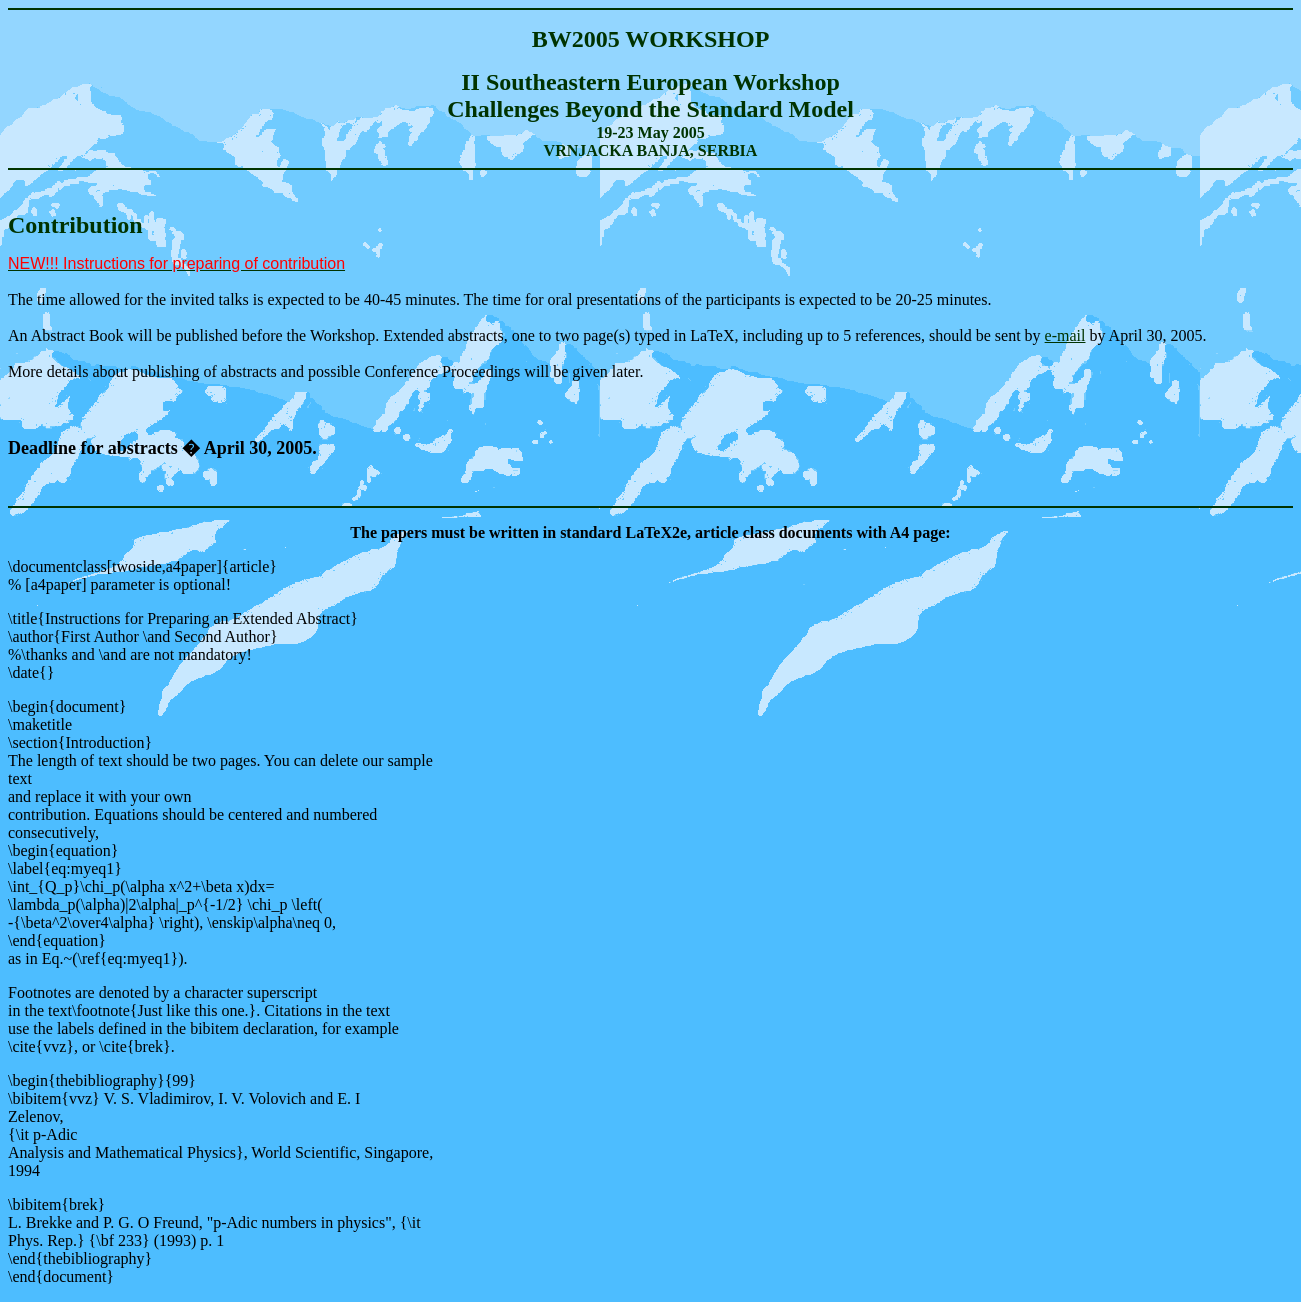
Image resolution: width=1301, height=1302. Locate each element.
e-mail (1065, 335)
